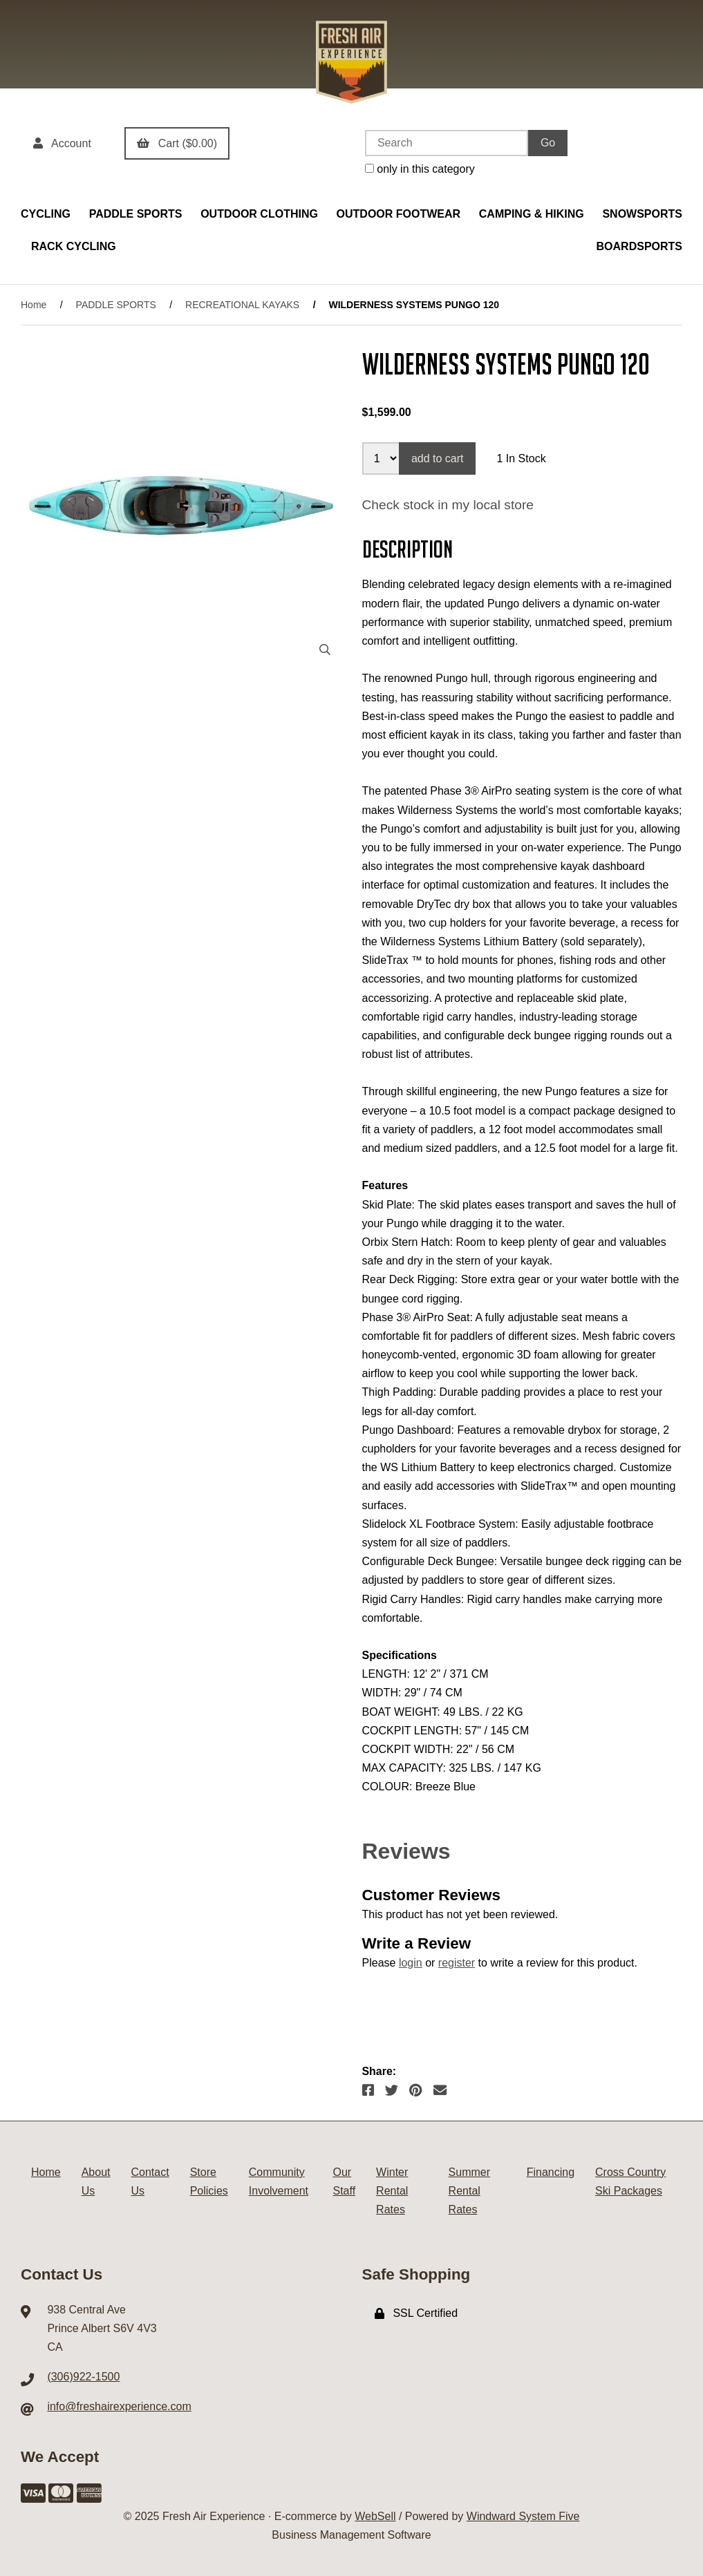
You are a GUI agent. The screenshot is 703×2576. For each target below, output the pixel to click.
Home (33, 304)
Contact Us (150, 2181)
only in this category (420, 169)
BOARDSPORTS (639, 246)
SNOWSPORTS (642, 214)
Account (62, 143)
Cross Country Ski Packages (630, 2181)
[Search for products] (446, 143)
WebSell (375, 2516)
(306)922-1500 (83, 2377)
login (410, 1963)
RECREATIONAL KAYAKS (242, 304)
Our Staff (343, 2181)
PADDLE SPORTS (135, 214)
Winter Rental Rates (392, 2190)
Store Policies (209, 2181)
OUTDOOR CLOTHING (259, 214)
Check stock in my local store (448, 505)
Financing (550, 2172)
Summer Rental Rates (469, 2190)
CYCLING (46, 214)
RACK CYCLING (73, 246)
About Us (96, 2181)
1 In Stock (520, 458)
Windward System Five (523, 2516)
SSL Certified (416, 2313)
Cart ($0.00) (177, 143)
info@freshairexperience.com (119, 2406)
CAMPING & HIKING (531, 214)
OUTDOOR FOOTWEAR (399, 214)
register (456, 1963)
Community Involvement (278, 2181)
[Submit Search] (548, 143)
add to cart (437, 458)
